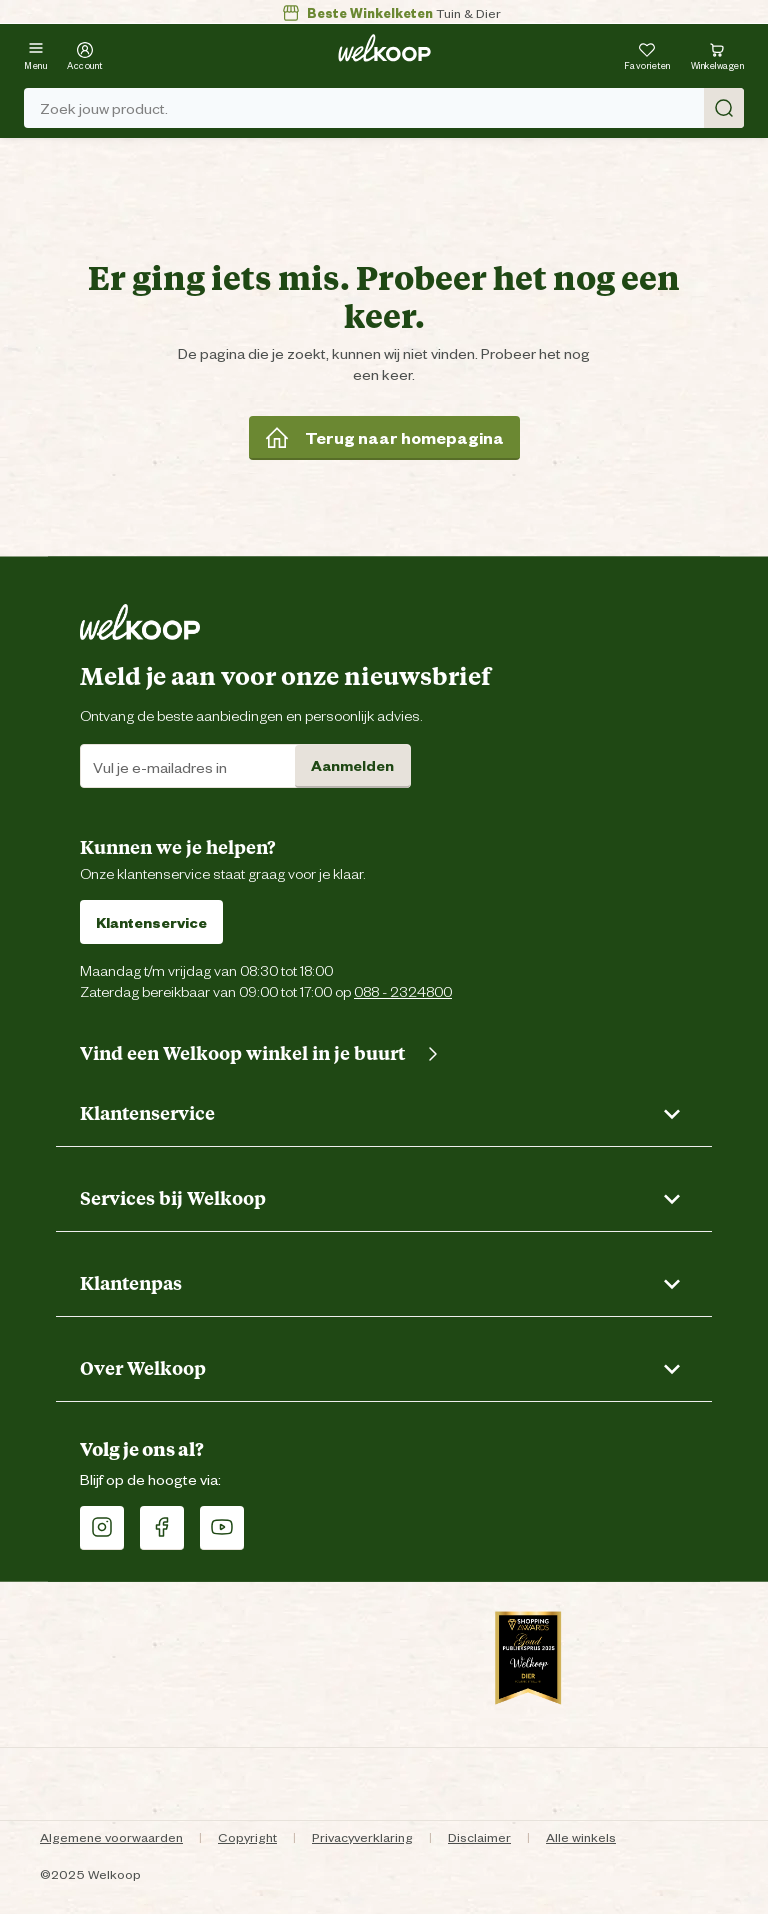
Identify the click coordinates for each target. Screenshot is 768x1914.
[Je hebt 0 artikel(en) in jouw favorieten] (647, 53)
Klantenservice (151, 921)
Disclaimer (479, 1836)
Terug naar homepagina (384, 437)
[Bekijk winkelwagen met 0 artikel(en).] (718, 53)
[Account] (85, 53)
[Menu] (35, 53)
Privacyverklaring (362, 1836)
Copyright (247, 1836)
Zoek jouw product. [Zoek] (392, 108)
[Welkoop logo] (384, 48)
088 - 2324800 (403, 990)
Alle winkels (581, 1836)
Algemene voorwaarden (111, 1836)
